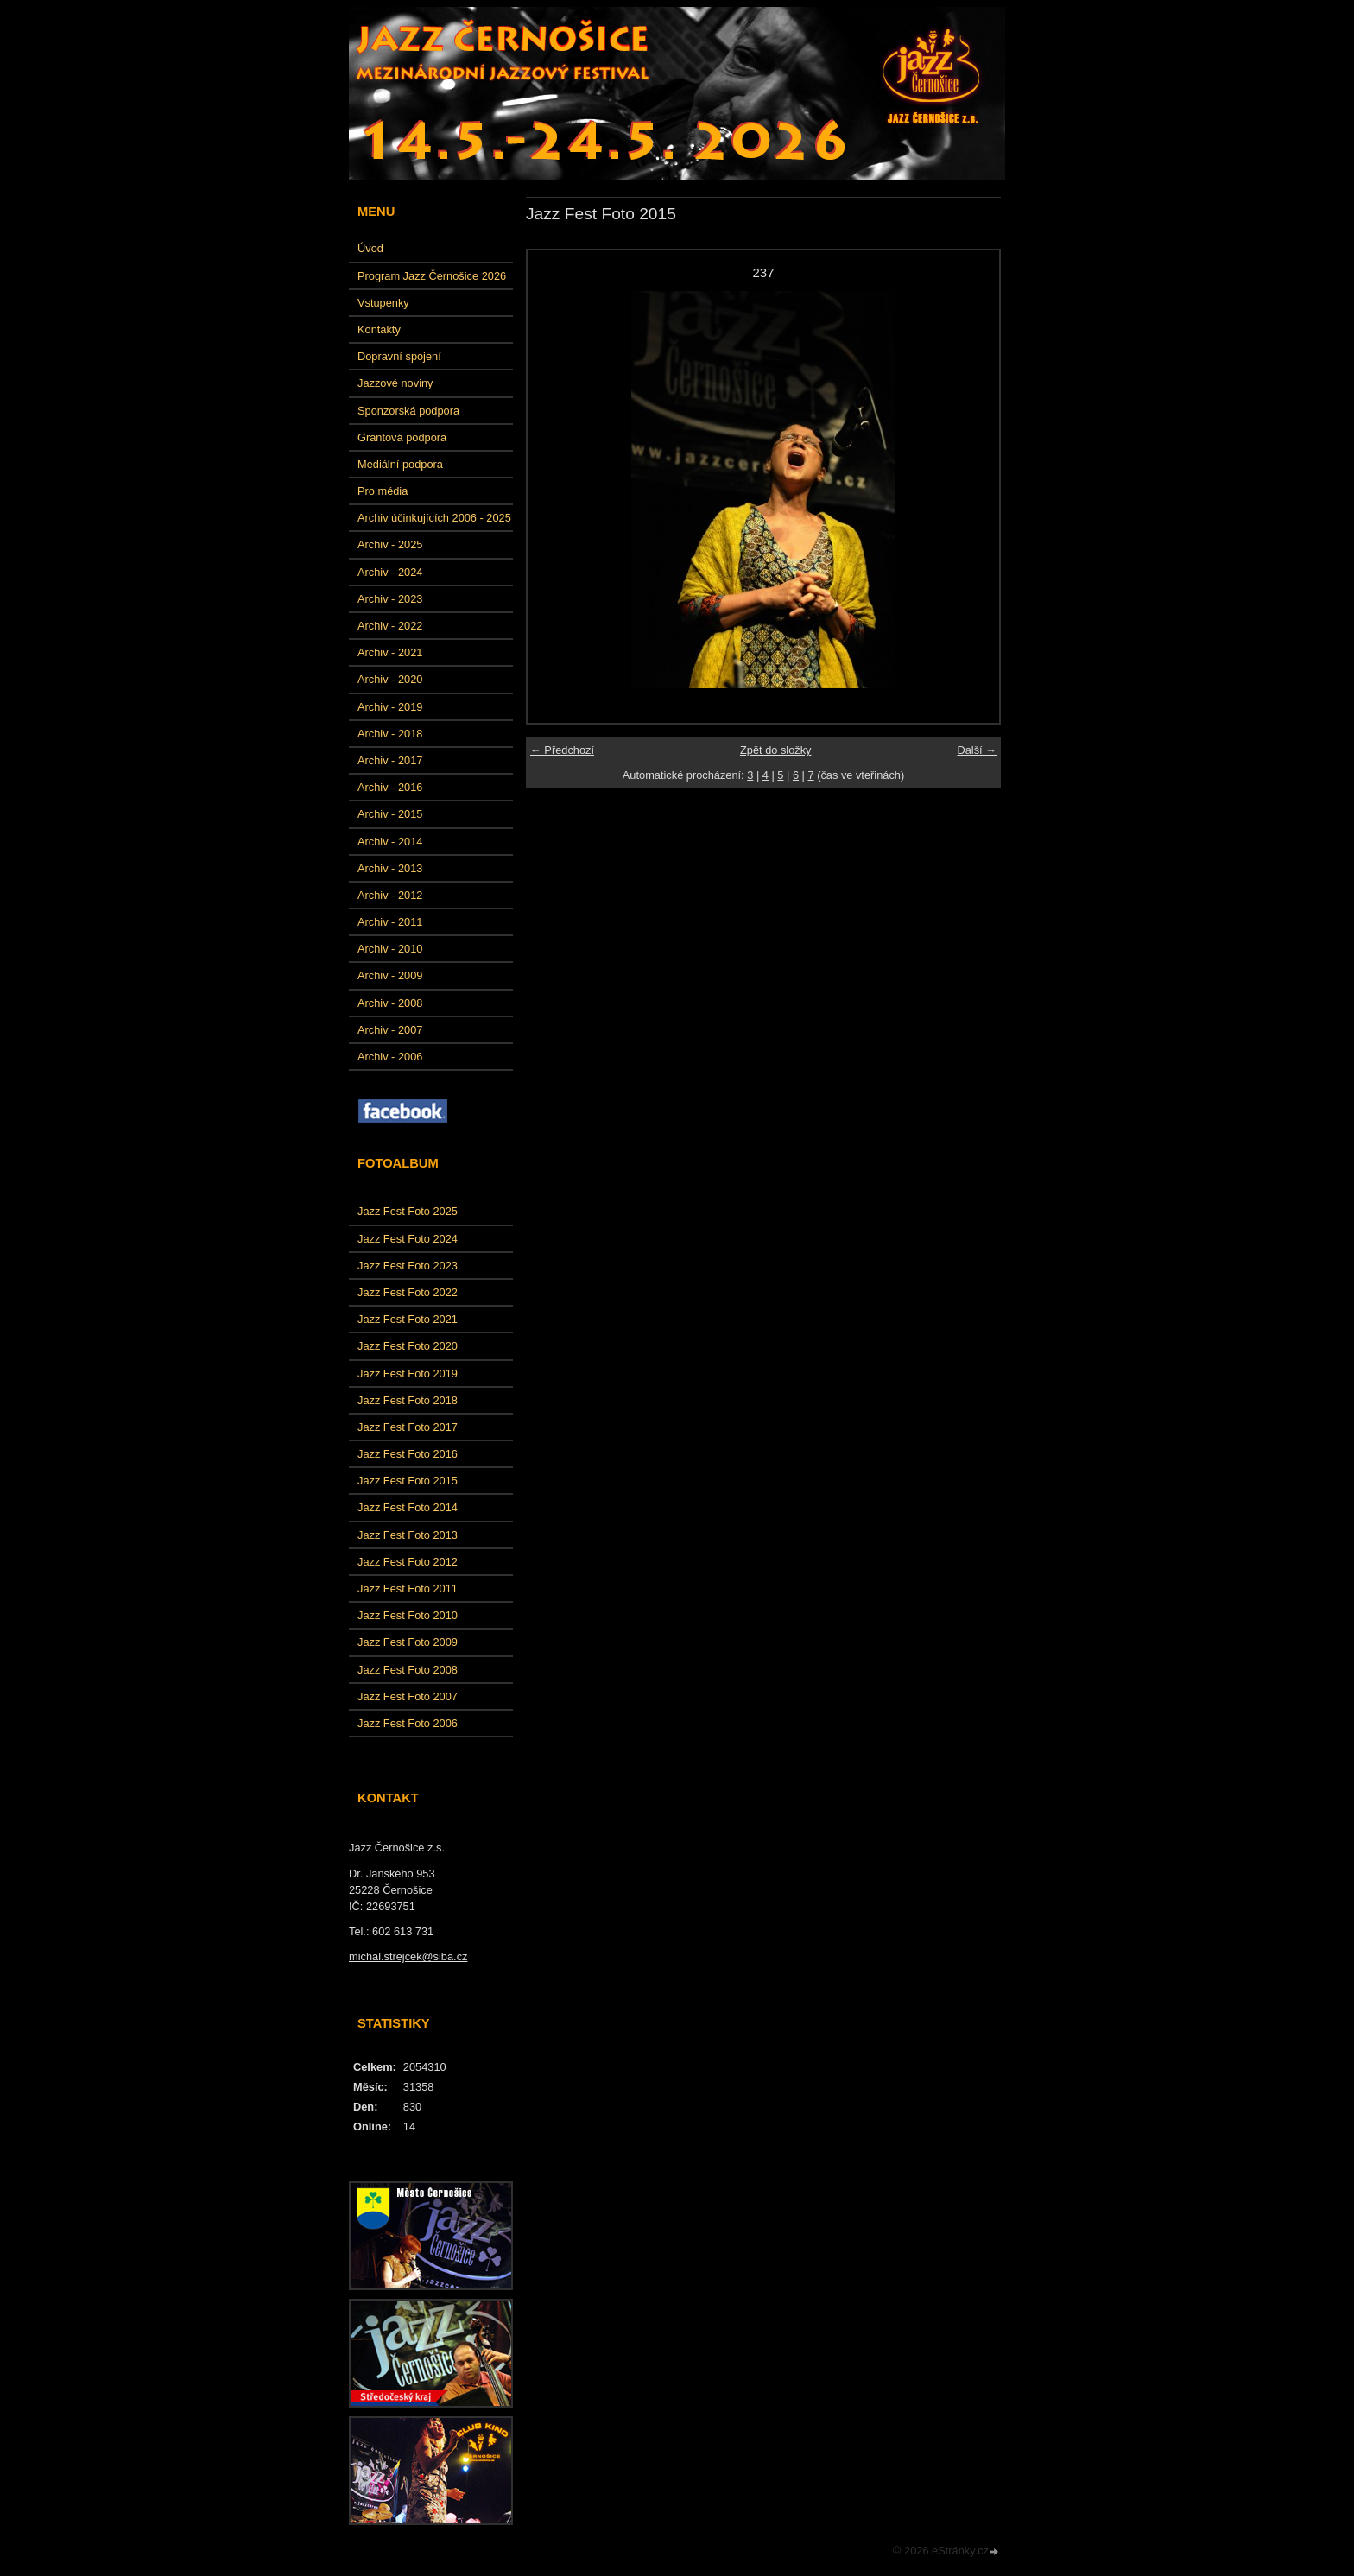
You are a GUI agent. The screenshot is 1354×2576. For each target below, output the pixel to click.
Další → (977, 750)
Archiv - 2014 (389, 841)
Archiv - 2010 (389, 948)
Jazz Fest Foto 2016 (407, 1453)
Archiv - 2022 (389, 625)
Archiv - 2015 (389, 813)
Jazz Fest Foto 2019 (407, 1373)
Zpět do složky (776, 750)
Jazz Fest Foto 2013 (407, 1535)
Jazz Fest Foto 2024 (407, 1238)
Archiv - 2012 (389, 895)
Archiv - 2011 (389, 921)
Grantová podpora (401, 437)
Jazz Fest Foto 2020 (407, 1345)
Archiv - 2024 (389, 572)
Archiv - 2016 (389, 787)
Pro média (382, 490)
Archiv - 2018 (389, 733)
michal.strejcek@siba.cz (408, 1956)
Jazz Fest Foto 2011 (407, 1588)
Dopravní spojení (399, 356)
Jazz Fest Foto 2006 (407, 1723)
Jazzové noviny (395, 383)
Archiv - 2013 (389, 868)
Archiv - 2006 (389, 1056)
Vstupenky (383, 302)
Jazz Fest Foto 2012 (407, 1561)
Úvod (370, 248)
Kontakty (379, 329)
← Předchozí (562, 750)
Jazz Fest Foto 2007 (407, 1696)
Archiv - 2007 (389, 1029)
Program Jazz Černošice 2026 (431, 275)
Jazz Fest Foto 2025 (407, 1211)
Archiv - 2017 (389, 760)
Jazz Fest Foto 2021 (407, 1319)
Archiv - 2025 (389, 544)
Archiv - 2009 (389, 975)
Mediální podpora (400, 464)
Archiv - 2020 (389, 679)
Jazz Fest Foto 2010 (407, 1615)
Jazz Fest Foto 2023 (407, 1265)
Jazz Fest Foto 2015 (407, 1480)
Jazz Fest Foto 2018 (407, 1400)
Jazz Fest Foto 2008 (407, 1669)
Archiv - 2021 (389, 652)
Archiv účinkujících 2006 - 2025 (434, 517)
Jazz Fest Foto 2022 (407, 1292)
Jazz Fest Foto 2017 (407, 1427)
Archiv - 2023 (389, 598)
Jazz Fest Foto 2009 (407, 1642)
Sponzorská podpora (408, 410)
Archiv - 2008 (389, 1003)
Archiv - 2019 (389, 706)
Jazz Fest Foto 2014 (407, 1507)
